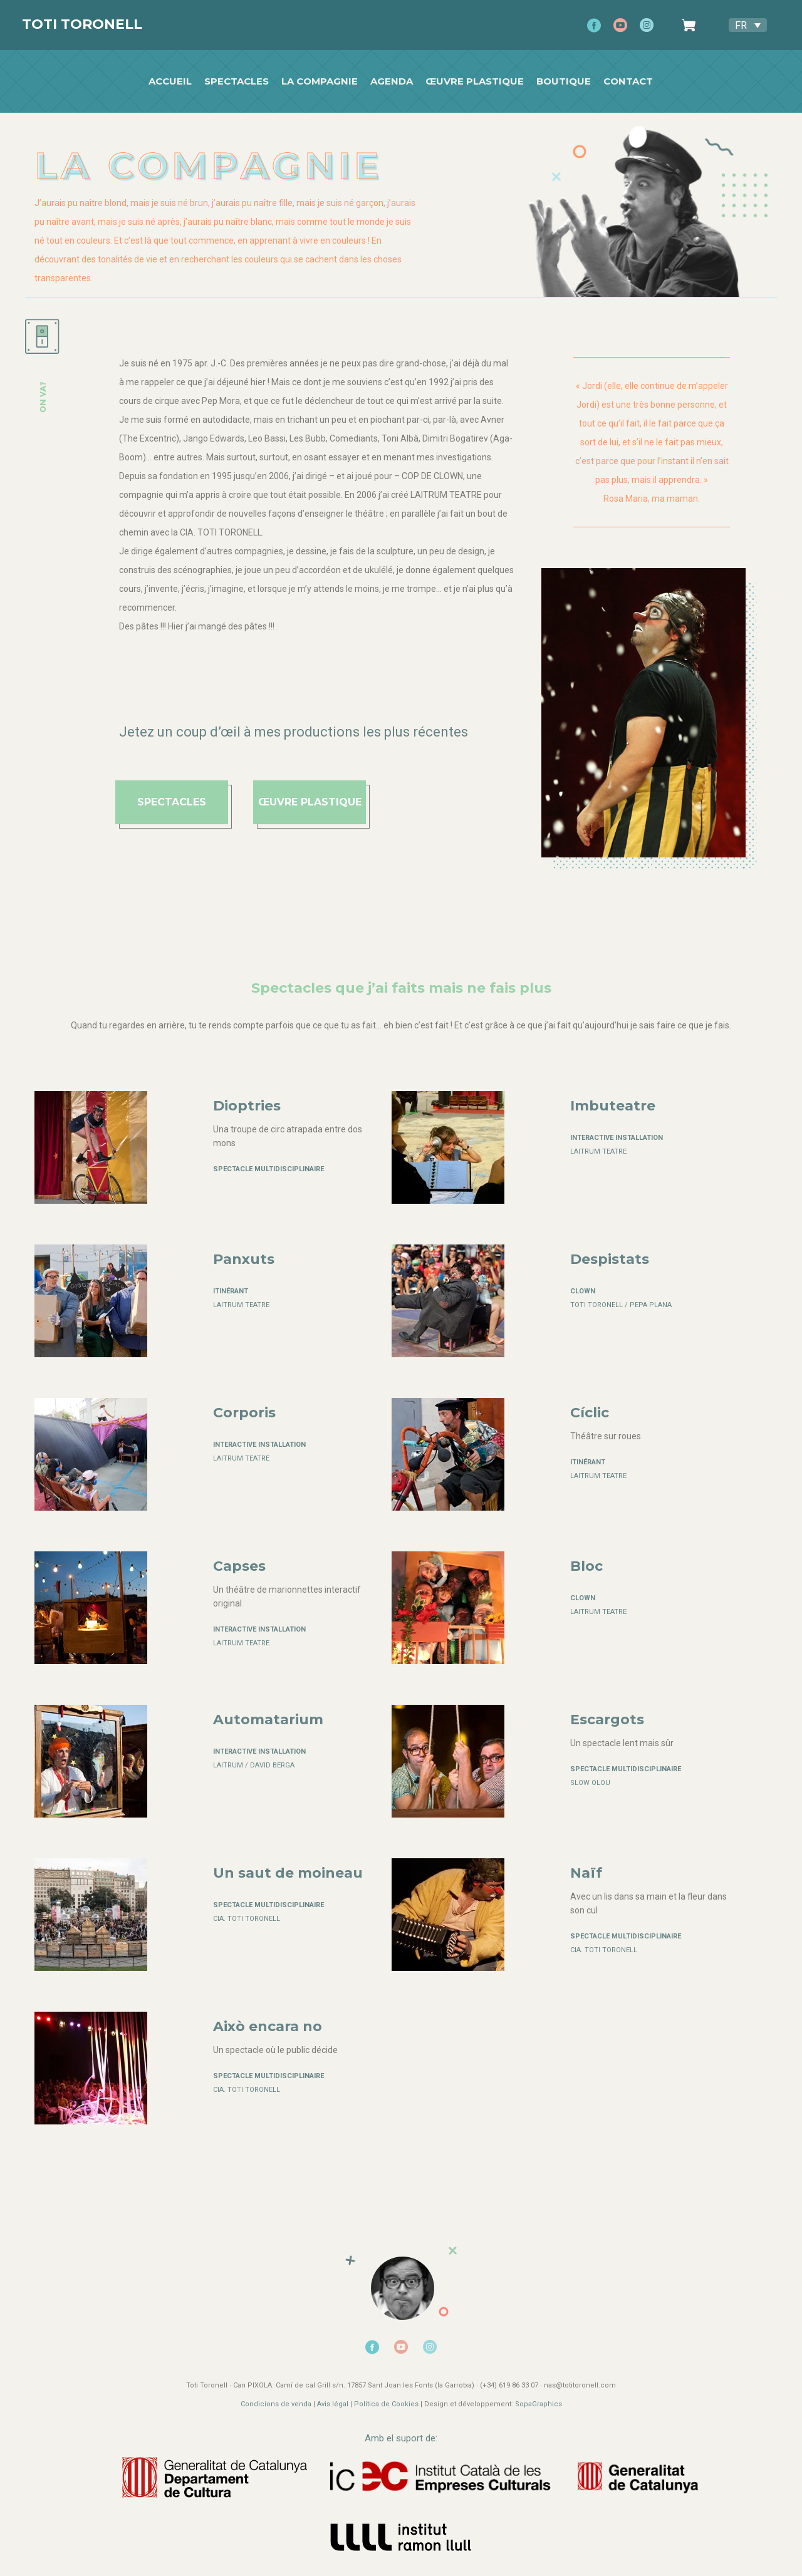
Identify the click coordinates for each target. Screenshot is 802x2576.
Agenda (392, 81)
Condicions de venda (276, 2404)
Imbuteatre (612, 1105)
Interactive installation (616, 1138)
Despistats (609, 1259)
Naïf (586, 1873)
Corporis (244, 1412)
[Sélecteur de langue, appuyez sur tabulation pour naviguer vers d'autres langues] (748, 25)
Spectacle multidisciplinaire (268, 1169)
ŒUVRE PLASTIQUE (310, 802)
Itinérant (230, 1291)
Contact (629, 81)
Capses (239, 1566)
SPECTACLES (237, 81)
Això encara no (267, 2026)
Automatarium (268, 1719)
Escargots (607, 1719)
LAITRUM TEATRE (598, 1151)
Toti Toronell (82, 24)
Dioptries (247, 1105)
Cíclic (589, 1412)
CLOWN (582, 1291)
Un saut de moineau (288, 1873)
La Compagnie (320, 81)
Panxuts (243, 1259)
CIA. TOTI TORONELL (246, 1919)
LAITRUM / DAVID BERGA (253, 1765)
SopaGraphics (538, 2404)
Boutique (564, 81)
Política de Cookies (386, 2404)
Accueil (170, 81)
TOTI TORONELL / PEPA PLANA (621, 1305)
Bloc (586, 1566)
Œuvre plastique (475, 81)
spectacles (171, 802)
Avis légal (333, 2404)
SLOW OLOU (590, 1783)
